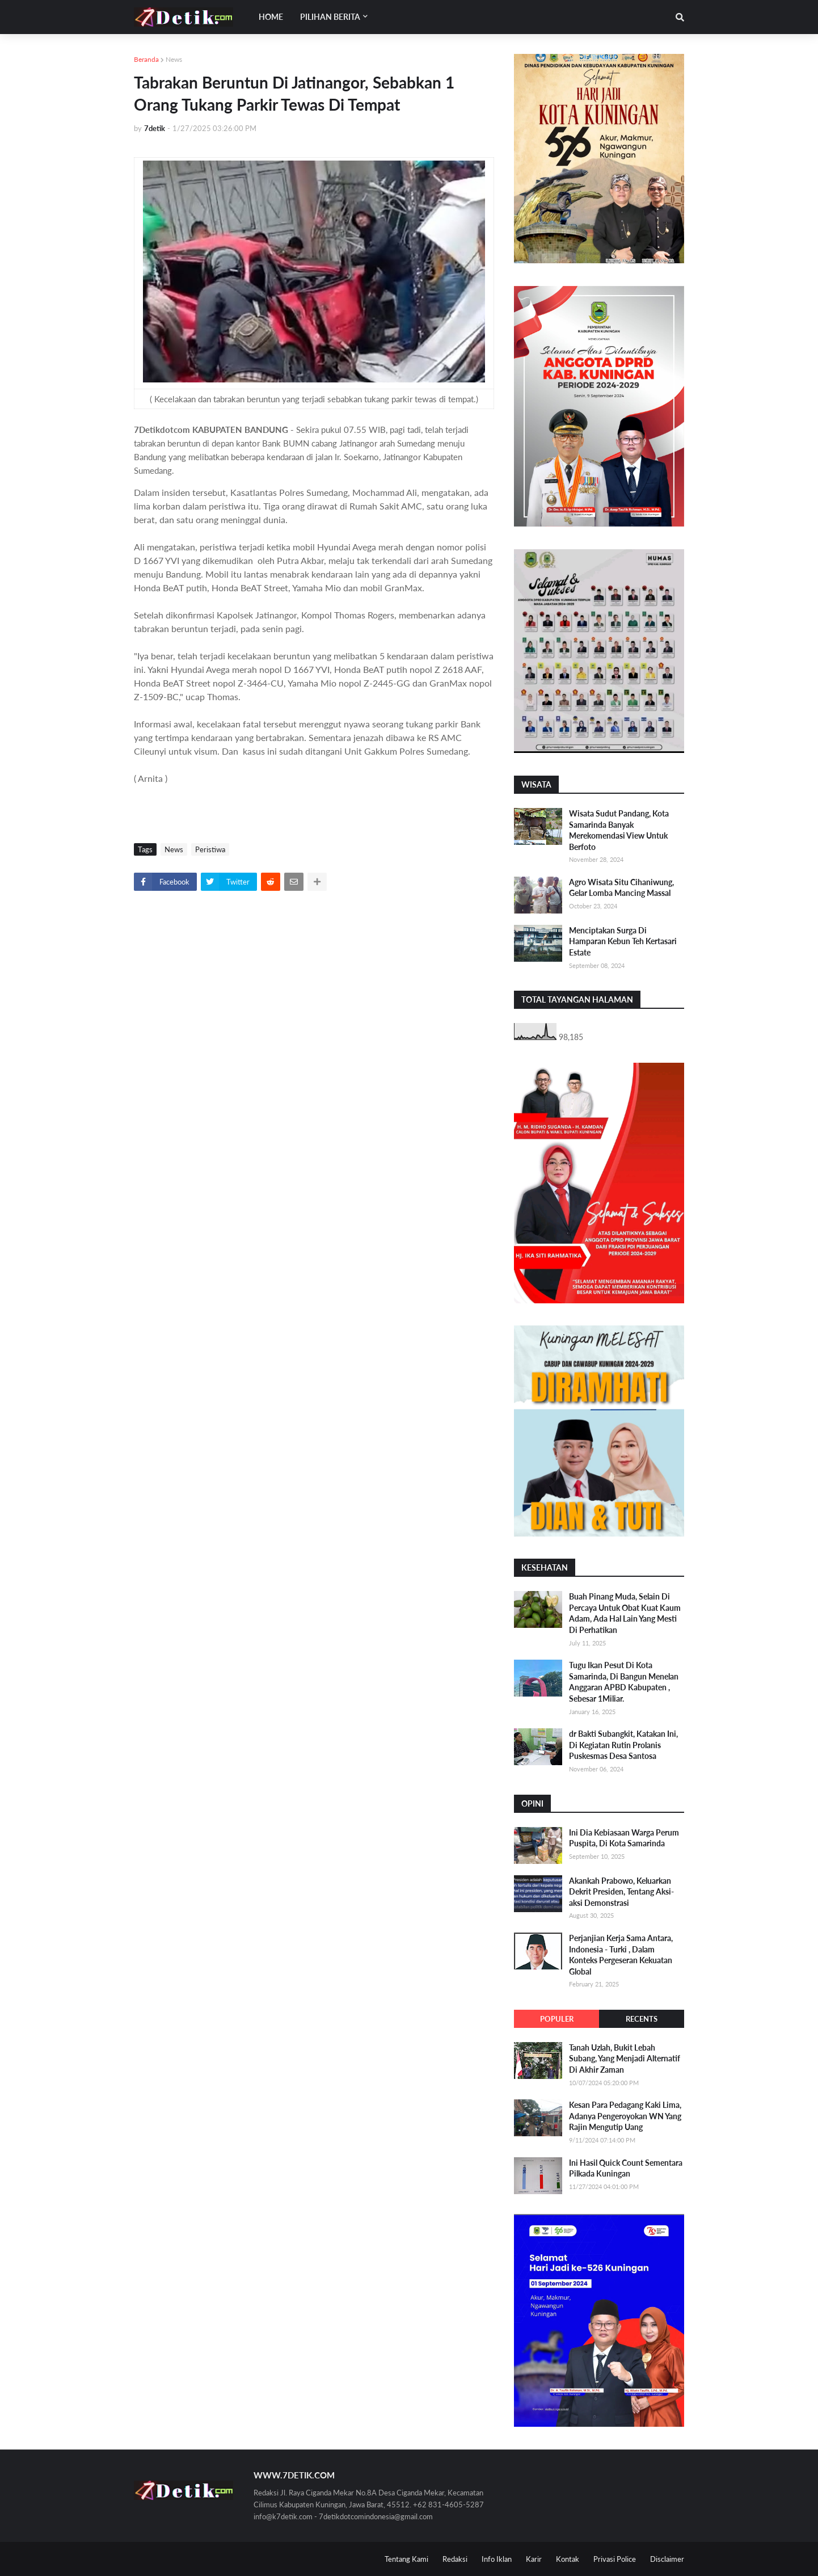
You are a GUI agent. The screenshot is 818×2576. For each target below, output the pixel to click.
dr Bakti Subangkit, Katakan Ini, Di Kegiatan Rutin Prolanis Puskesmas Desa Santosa (623, 1745)
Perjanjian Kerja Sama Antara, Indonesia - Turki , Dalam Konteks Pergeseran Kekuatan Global (621, 1954)
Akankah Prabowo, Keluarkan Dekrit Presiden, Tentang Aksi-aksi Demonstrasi (621, 1892)
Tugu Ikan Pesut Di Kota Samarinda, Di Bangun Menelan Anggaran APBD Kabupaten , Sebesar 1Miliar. (623, 1681)
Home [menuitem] (271, 17)
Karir (534, 2559)
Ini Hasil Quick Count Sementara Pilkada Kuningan (625, 2168)
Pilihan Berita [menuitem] (330, 17)
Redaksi (454, 2559)
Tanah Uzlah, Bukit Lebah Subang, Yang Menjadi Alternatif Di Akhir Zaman (624, 2058)
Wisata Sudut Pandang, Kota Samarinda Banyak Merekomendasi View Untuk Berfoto (619, 830)
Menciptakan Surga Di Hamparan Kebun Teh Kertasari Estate (623, 941)
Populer (557, 2018)
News (174, 59)
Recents (641, 2018)
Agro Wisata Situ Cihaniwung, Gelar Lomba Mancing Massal (621, 887)
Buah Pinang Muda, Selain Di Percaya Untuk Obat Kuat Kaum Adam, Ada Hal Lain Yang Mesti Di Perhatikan (625, 1613)
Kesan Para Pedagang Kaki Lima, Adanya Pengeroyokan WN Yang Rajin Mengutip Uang (625, 2116)
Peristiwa (210, 849)
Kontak (567, 2559)
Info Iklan (497, 2559)
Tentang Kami (406, 2559)
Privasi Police (614, 2559)
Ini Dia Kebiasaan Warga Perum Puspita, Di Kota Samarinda (624, 1838)
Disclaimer (667, 2559)
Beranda (146, 59)
